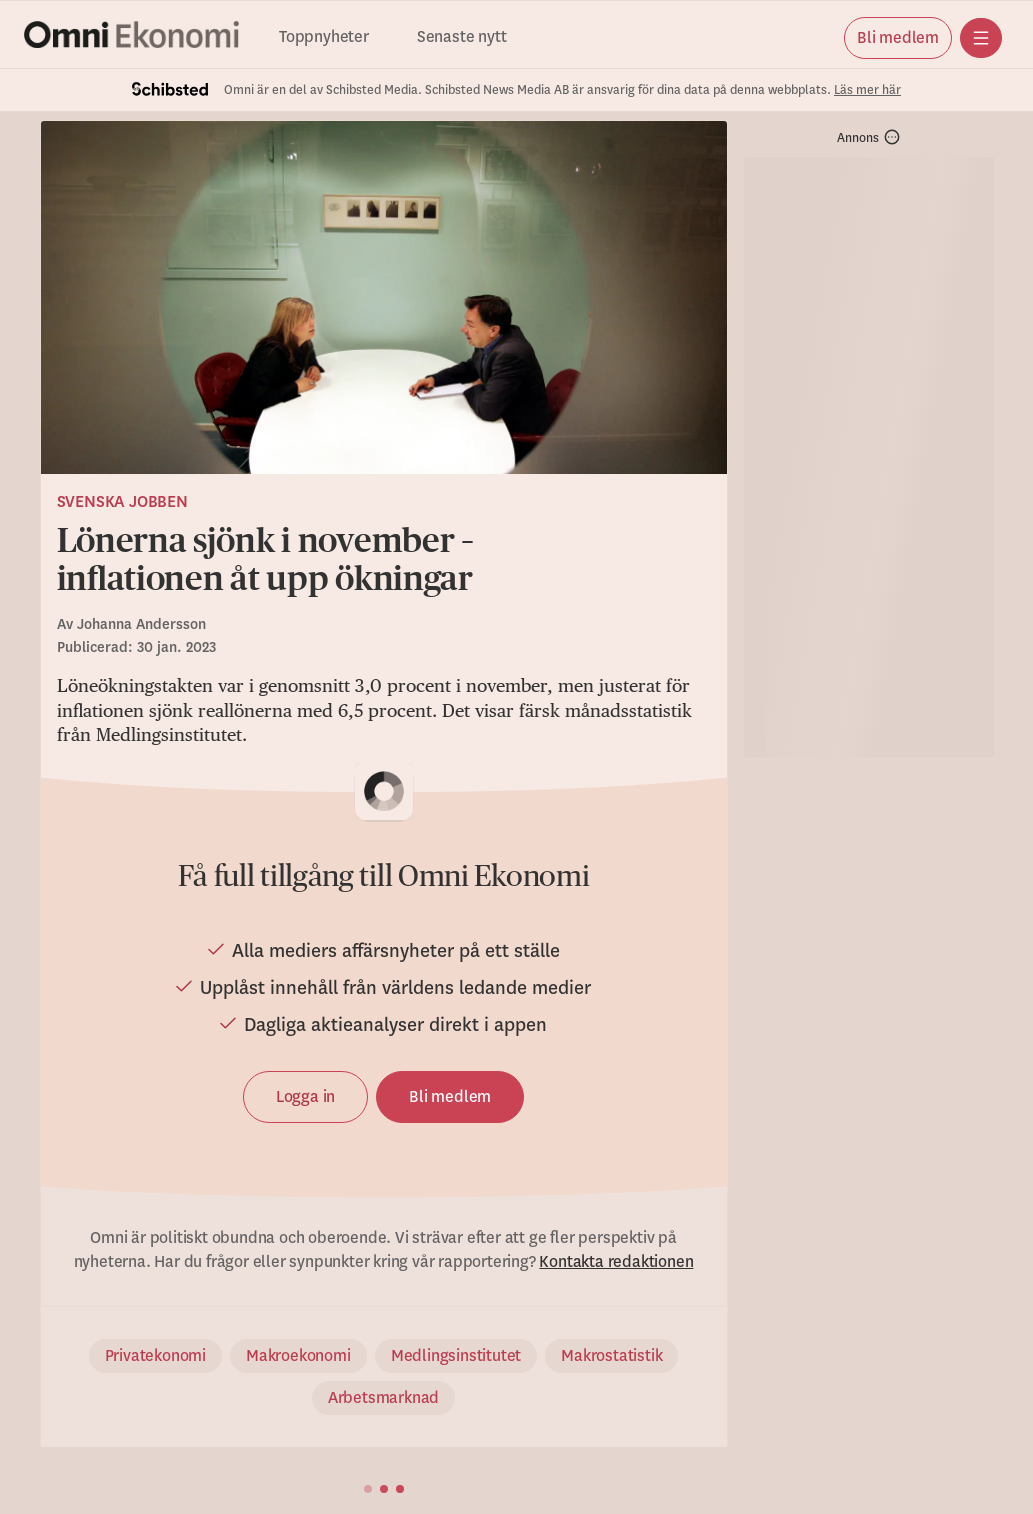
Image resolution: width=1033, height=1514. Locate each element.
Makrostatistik (611, 1356)
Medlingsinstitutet (456, 1356)
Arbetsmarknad (383, 1398)
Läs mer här (867, 90)
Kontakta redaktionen (616, 1262)
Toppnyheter (324, 37)
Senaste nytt (462, 37)
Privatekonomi (155, 1356)
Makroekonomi (298, 1356)
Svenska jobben (122, 502)
